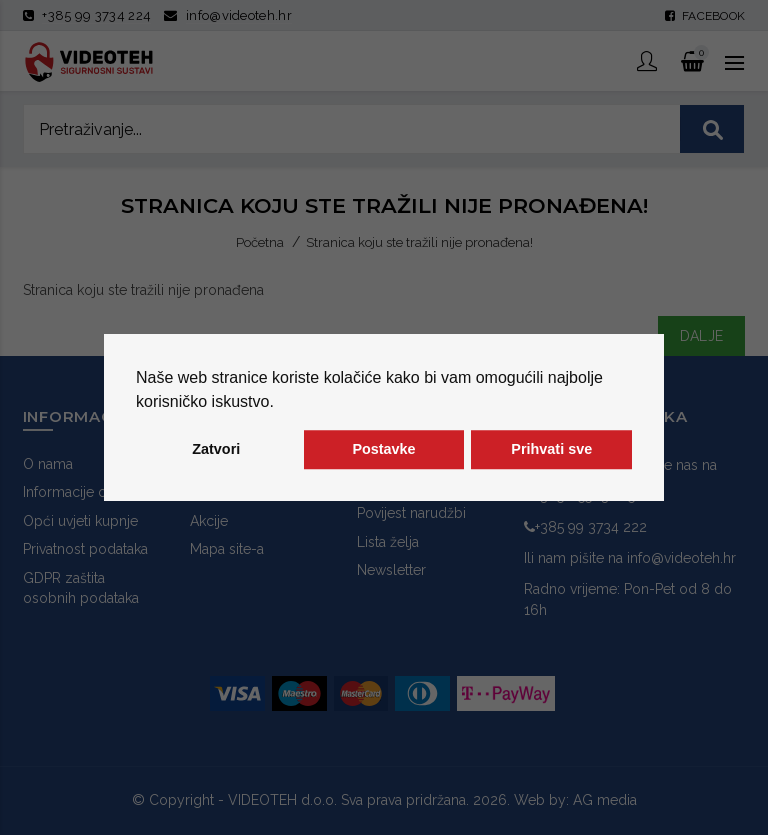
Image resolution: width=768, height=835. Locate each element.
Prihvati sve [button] (551, 450)
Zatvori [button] (216, 450)
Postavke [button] (383, 450)
